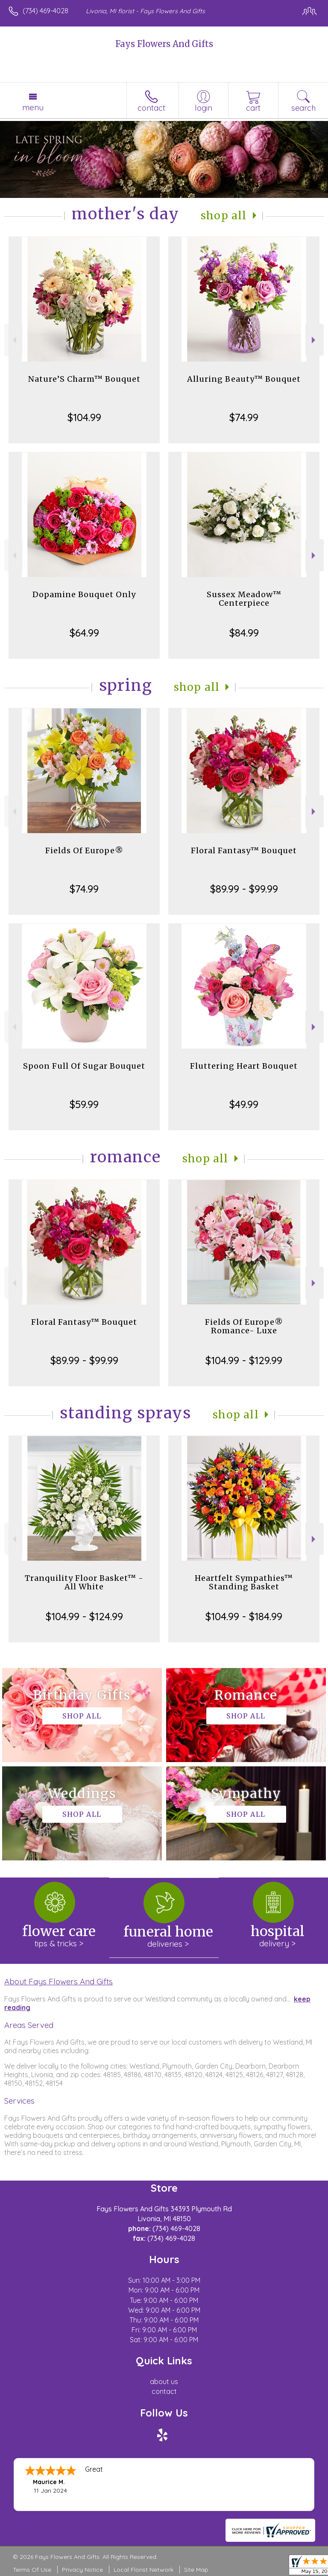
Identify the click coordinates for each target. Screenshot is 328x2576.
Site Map (196, 2569)
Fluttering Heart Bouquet (244, 1066)
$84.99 (244, 632)
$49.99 (243, 1104)
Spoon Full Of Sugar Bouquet (84, 1066)
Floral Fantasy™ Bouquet (244, 850)
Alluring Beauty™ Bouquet (244, 379)
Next (314, 340)
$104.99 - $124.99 (84, 1616)
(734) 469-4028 (45, 10)
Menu (33, 107)
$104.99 (84, 417)
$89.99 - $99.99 (244, 888)
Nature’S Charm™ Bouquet (84, 379)
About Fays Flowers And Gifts (58, 1981)
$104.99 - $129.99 (243, 1360)
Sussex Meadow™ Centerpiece (244, 598)
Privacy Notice (82, 2569)
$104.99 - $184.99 (243, 1616)
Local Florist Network (143, 2569)
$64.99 (84, 632)
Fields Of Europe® (84, 850)
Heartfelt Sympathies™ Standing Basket (244, 1582)
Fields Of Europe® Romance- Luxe (244, 1326)
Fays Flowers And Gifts (164, 43)
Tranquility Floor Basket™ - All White (84, 1582)
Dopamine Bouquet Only (84, 594)
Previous (13, 340)
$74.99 (243, 417)
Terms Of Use (32, 2569)
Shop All (224, 215)
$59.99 (84, 1104)
